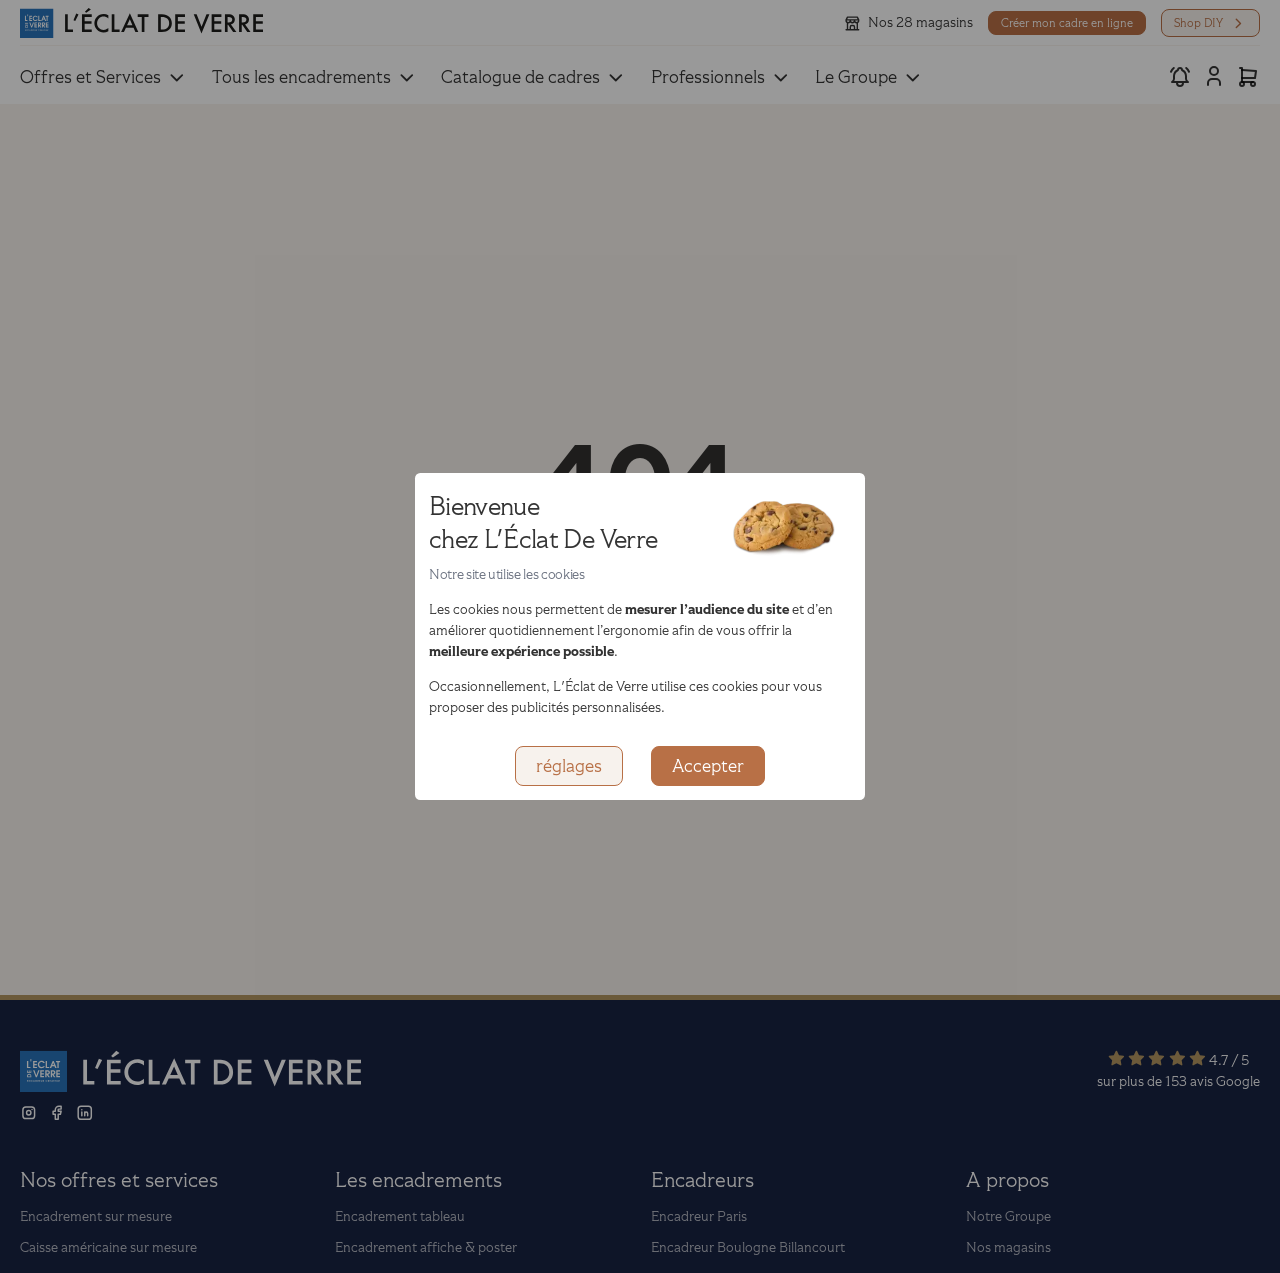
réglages (569, 766)
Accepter (708, 766)
